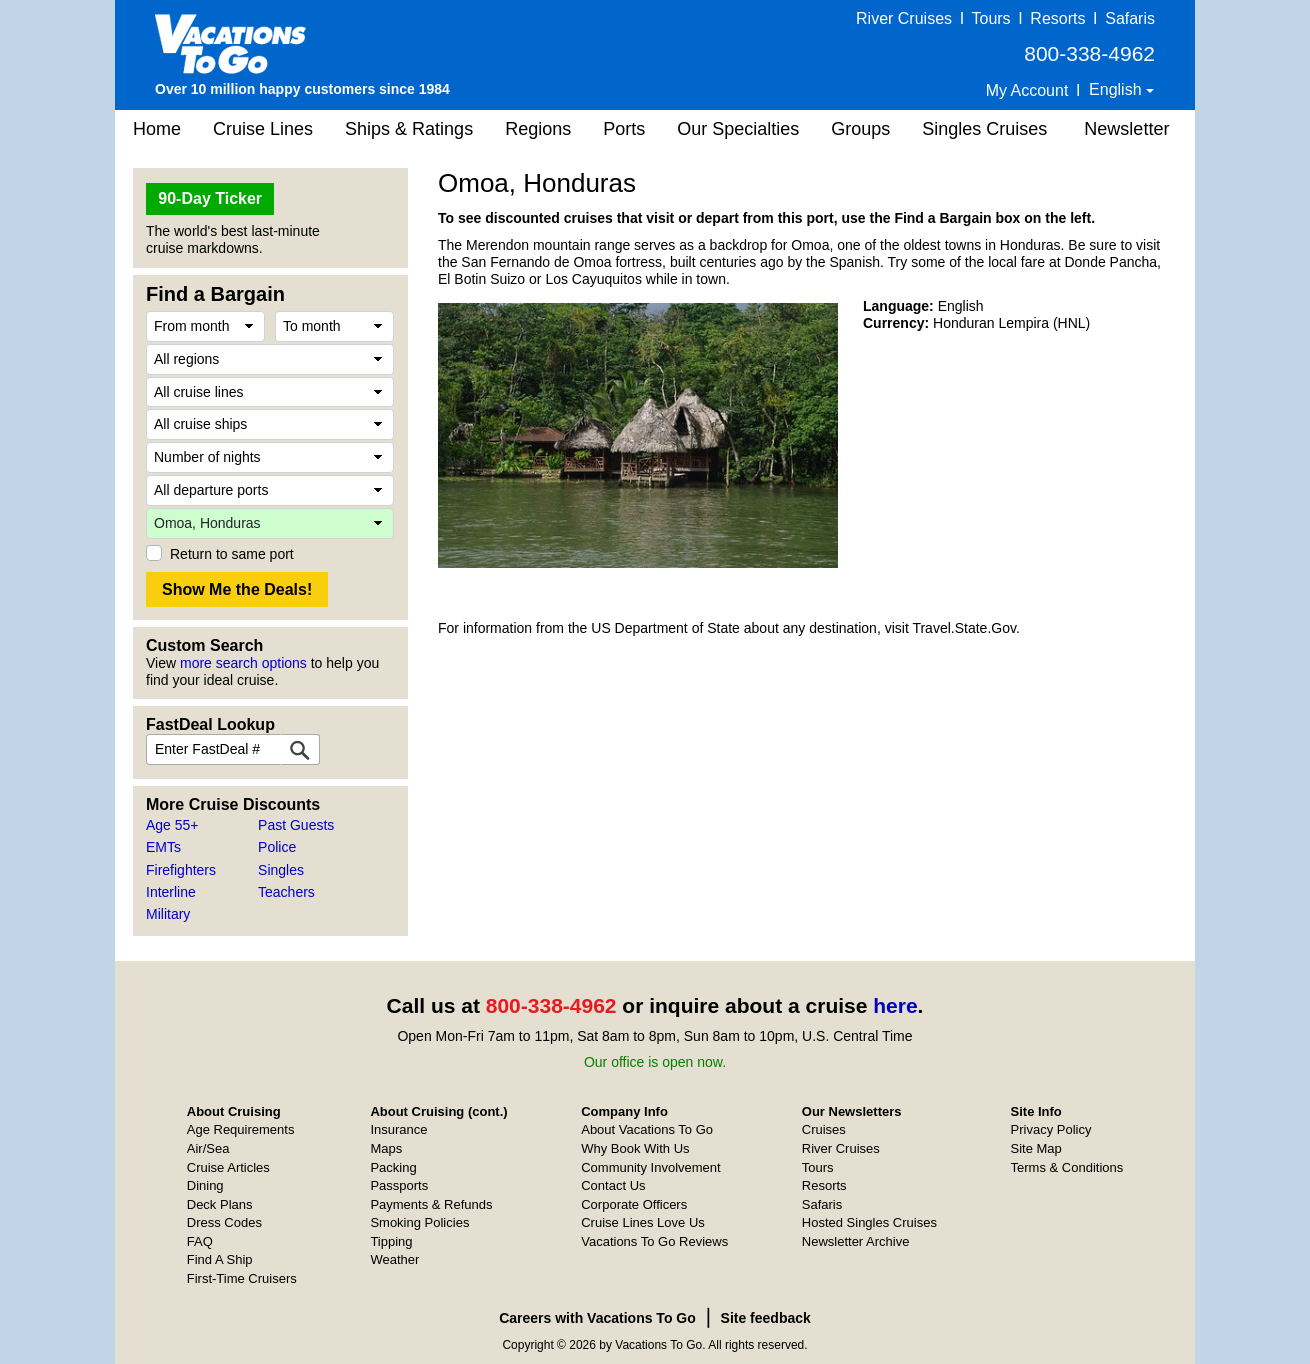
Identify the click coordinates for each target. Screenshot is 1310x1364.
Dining (205, 1185)
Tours (990, 18)
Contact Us (613, 1185)
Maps (386, 1148)
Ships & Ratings (409, 129)
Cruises (824, 1129)
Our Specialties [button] (738, 129)
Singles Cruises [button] (984, 129)
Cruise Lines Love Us (643, 1222)
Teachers (286, 892)
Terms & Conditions (1067, 1167)
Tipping (391, 1241)
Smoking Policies (419, 1222)
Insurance (398, 1129)
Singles (281, 870)
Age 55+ (172, 825)
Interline (171, 892)
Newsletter (1126, 129)
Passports (399, 1185)
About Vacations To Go (647, 1129)
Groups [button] (860, 129)
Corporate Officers (634, 1204)
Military (168, 914)
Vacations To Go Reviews (654, 1241)
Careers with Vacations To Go (597, 1318)
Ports (624, 129)
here (895, 1005)
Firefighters (181, 870)
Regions (538, 129)
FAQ (200, 1241)
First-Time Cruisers (242, 1278)
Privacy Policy (1051, 1129)
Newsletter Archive (856, 1241)
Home (157, 129)
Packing (393, 1167)
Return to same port (232, 554)
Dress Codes (224, 1222)
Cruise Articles (228, 1167)
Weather (394, 1259)
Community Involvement (650, 1167)
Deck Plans (220, 1204)
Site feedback (766, 1318)
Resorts (1057, 18)
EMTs (163, 847)
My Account (1027, 90)
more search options (243, 663)
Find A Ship (220, 1259)
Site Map (1036, 1148)
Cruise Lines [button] (263, 129)
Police (277, 847)
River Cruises (904, 18)
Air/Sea (208, 1148)
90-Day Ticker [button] (210, 198)
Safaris (1130, 18)
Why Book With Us (635, 1148)
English (1117, 89)
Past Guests (296, 825)
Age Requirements (241, 1129)
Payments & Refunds (431, 1204)
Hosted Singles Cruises (869, 1222)
